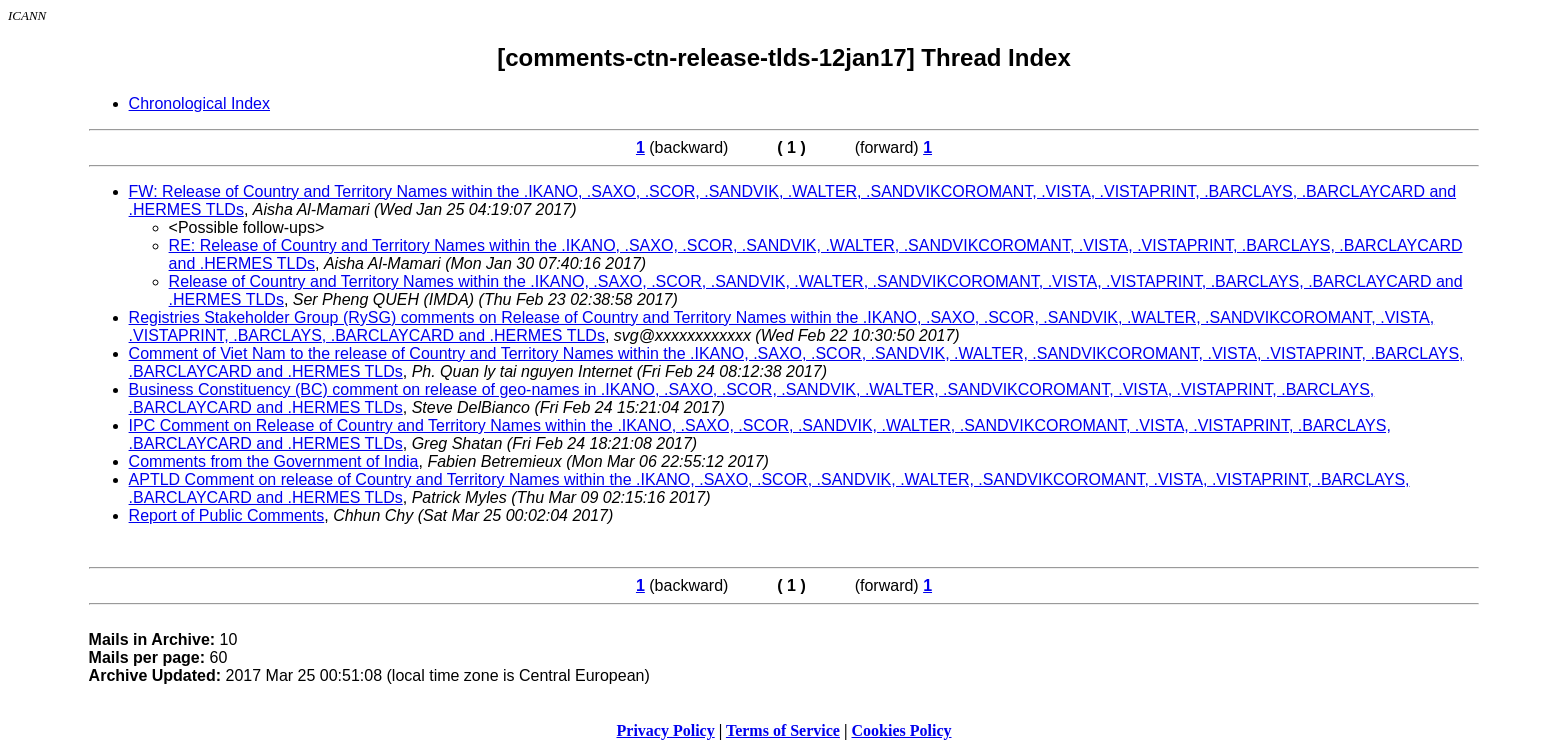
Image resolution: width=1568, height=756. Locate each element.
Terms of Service (783, 730)
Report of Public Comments (227, 515)
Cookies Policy (902, 730)
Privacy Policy (666, 730)
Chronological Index (199, 103)
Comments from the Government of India (274, 461)
